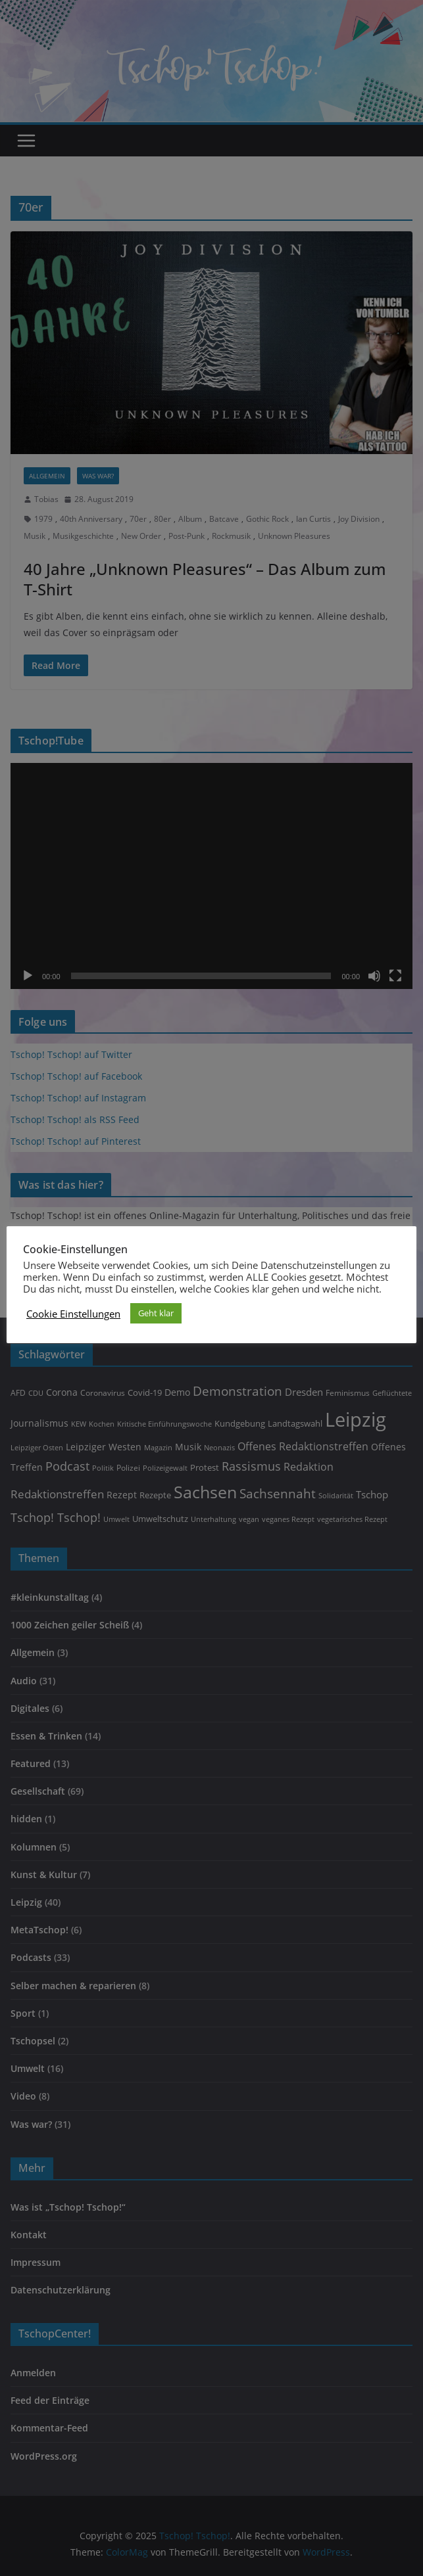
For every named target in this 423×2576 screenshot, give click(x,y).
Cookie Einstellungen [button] (73, 1314)
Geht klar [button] (156, 1313)
